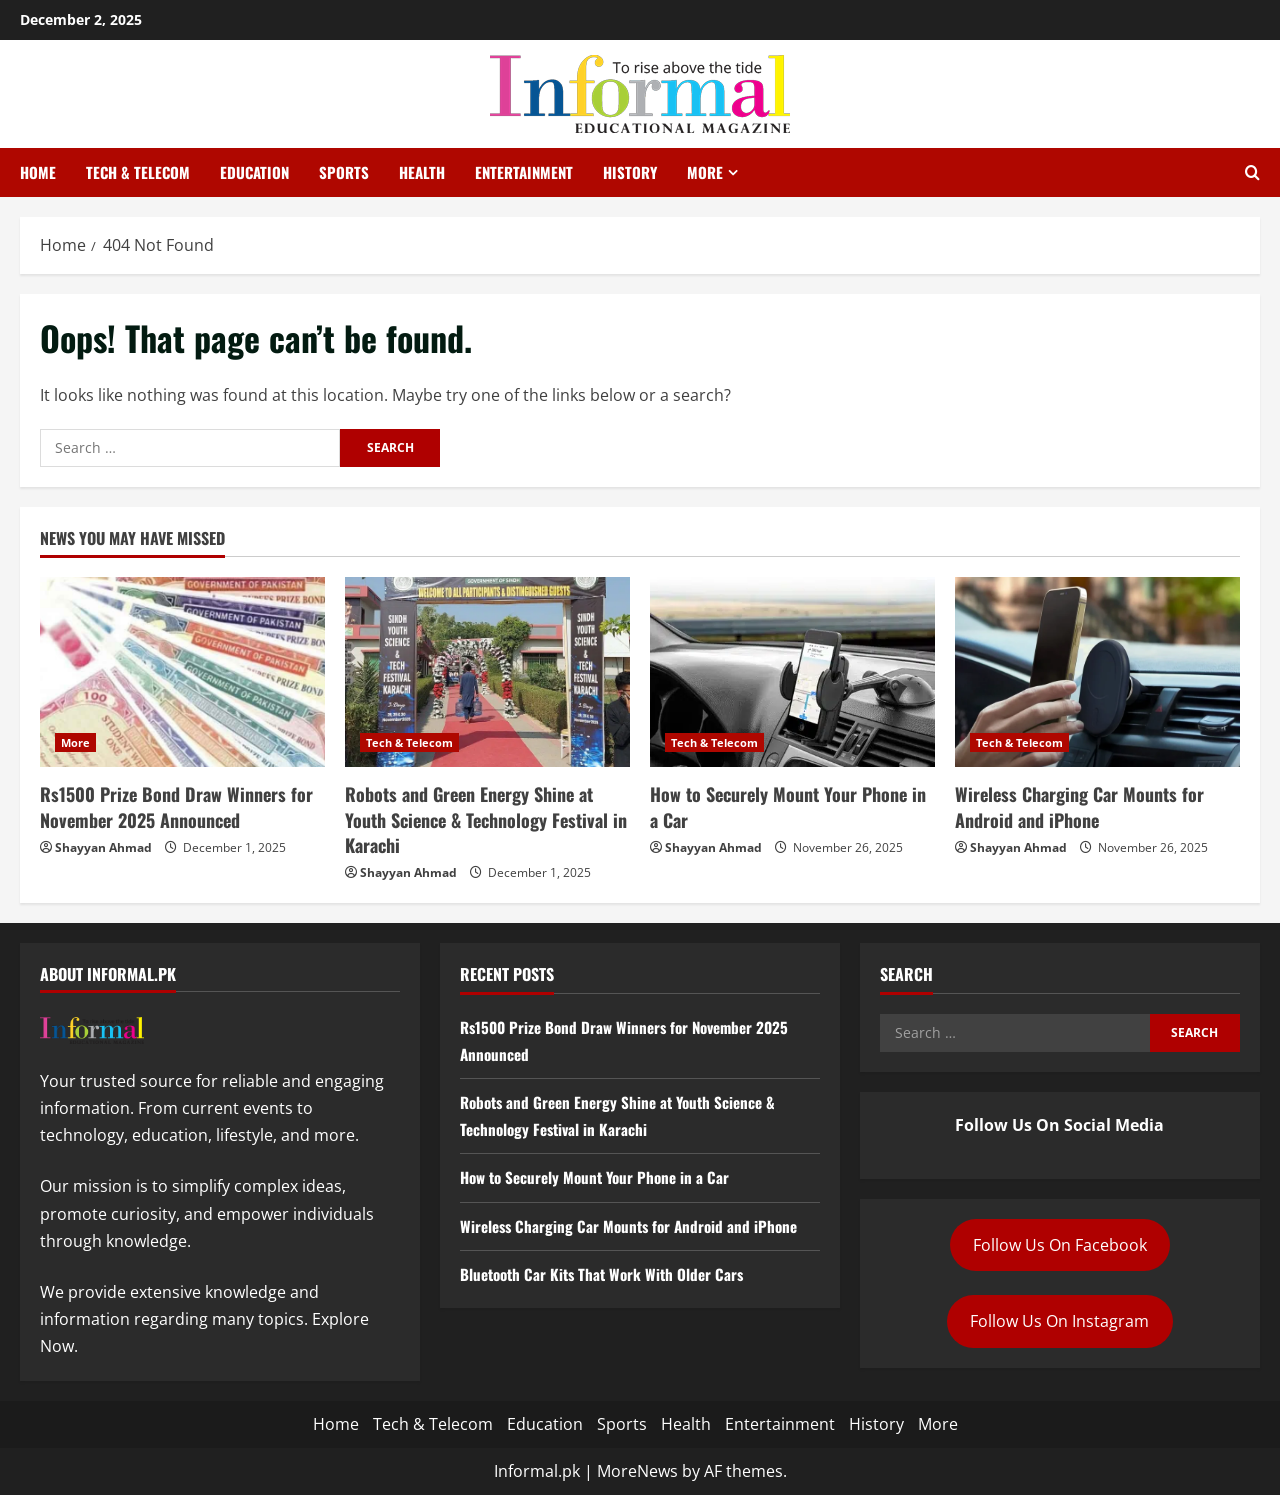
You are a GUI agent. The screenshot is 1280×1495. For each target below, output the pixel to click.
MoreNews (637, 1471)
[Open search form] (1252, 173)
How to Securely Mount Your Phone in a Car (788, 806)
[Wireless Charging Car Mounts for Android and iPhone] (1097, 672)
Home (38, 172)
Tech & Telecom (138, 172)
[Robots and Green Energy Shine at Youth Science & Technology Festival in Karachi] (487, 672)
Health (422, 172)
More (705, 172)
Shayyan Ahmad (103, 847)
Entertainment (524, 172)
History (630, 172)
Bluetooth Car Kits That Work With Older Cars (607, 1274)
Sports (344, 172)
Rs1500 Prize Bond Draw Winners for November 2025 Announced (176, 806)
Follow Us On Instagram (1059, 1321)
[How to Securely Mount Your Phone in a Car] (792, 672)
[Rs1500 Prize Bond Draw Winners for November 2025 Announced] (182, 672)
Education (254, 172)
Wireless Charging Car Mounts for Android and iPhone (1079, 806)
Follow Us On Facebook (1060, 1245)
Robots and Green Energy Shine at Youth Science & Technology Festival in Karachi (486, 819)
